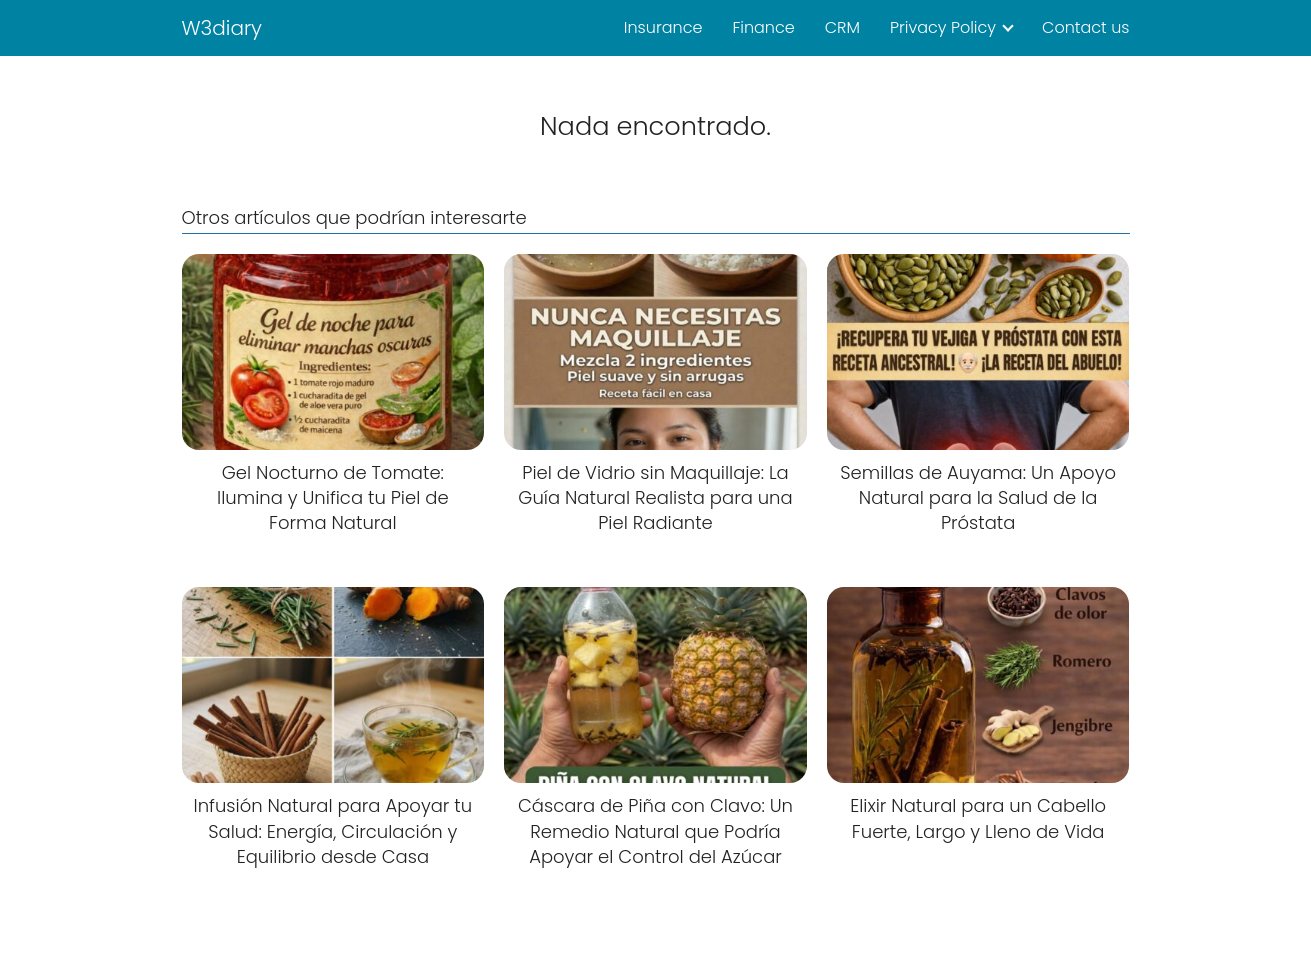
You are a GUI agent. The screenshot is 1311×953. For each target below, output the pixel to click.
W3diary (222, 28)
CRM (842, 27)
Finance (763, 27)
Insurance (663, 27)
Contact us (1085, 27)
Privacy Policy (943, 27)
